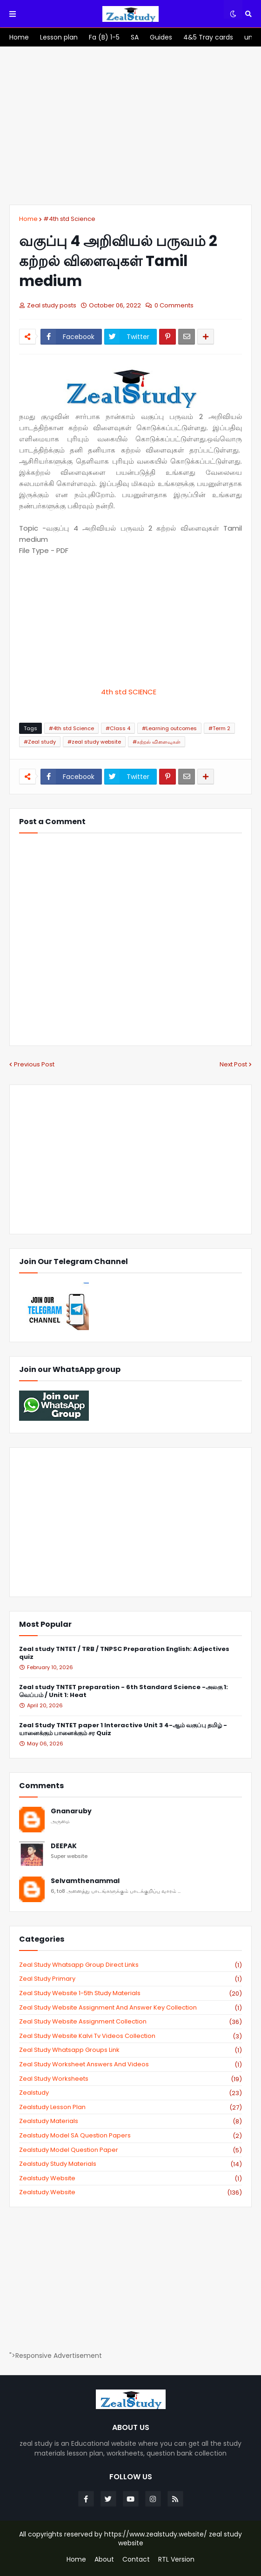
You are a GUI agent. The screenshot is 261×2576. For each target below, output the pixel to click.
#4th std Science (69, 218)
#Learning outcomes (169, 728)
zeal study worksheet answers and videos (130, 2064)
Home (28, 218)
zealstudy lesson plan (130, 2107)
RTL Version (176, 2559)
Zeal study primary (130, 1979)
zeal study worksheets (130, 2078)
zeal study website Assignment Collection (130, 2021)
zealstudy (130, 2092)
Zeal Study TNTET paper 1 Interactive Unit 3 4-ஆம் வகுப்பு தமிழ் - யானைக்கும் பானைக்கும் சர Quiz (123, 1729)
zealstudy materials (130, 2121)
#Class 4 (118, 728)
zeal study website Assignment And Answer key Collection (130, 2007)
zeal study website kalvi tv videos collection (130, 2036)
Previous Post (34, 1064)
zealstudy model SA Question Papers (130, 2135)
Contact (136, 2559)
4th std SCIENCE (130, 692)
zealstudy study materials (130, 2164)
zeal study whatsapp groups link (130, 2050)
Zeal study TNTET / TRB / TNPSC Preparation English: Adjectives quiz (124, 1653)
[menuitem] (19, 37)
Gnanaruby (71, 1811)
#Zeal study (40, 742)
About (104, 2559)
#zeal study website (94, 742)
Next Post (233, 1064)
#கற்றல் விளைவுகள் (157, 742)
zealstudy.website (130, 2192)
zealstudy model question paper (130, 2150)
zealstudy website (130, 2178)
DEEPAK (64, 1846)
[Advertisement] (130, 125)
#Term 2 (219, 728)
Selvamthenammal (85, 1881)
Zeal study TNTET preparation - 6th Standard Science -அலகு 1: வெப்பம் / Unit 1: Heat (123, 1691)
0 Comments (174, 305)
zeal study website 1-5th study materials (130, 1993)
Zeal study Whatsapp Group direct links (130, 1965)
